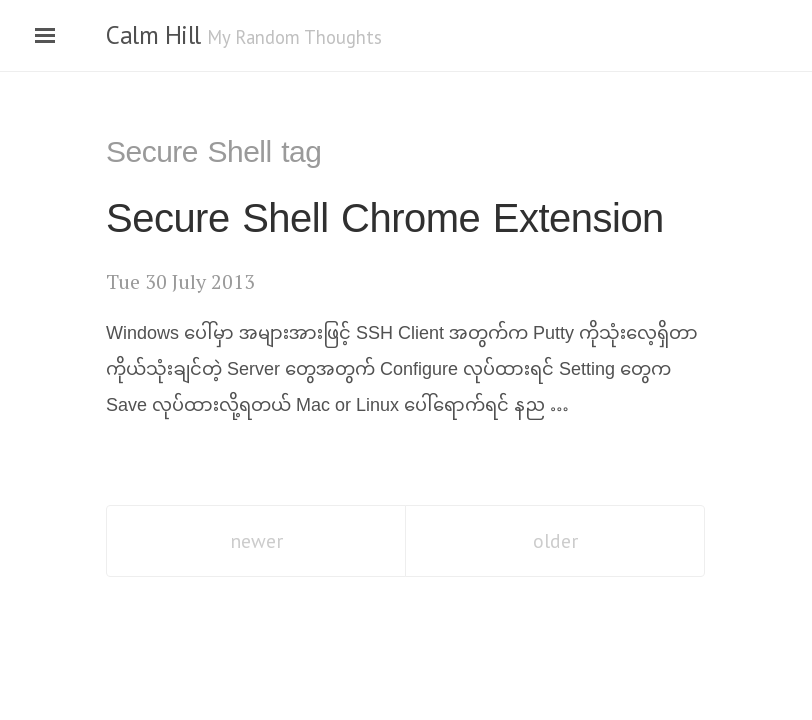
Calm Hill (153, 35)
